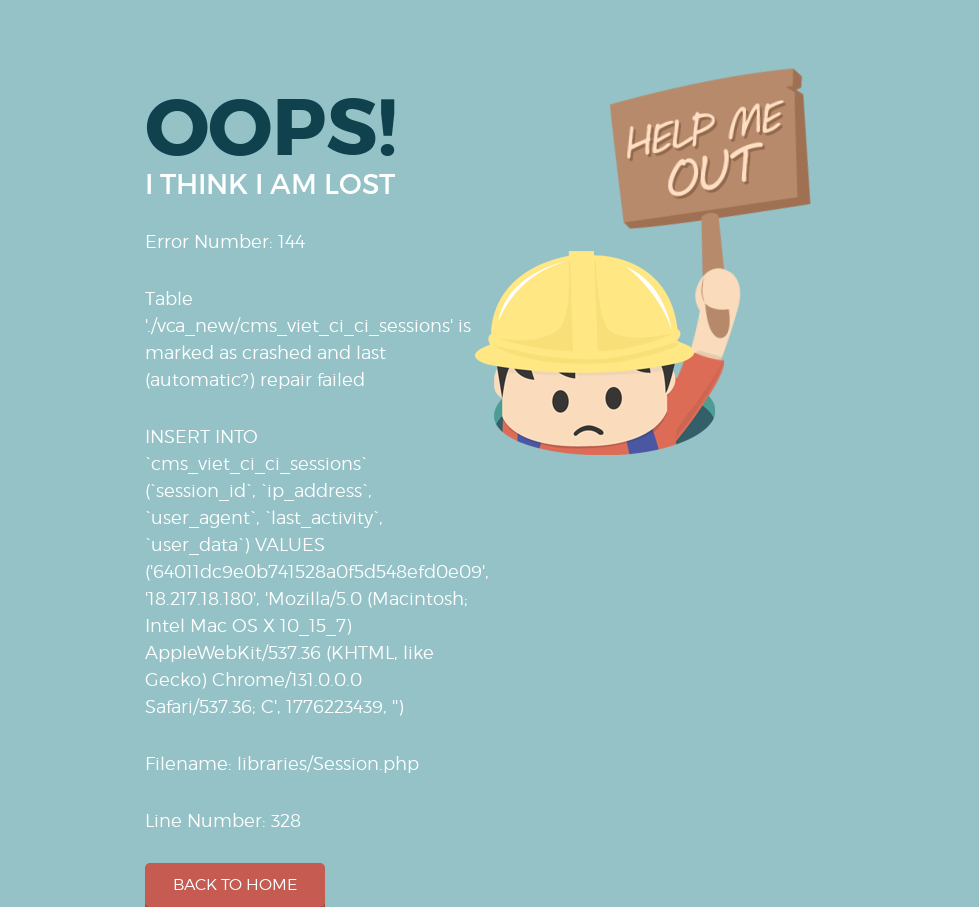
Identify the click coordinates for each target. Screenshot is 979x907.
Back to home (235, 884)
